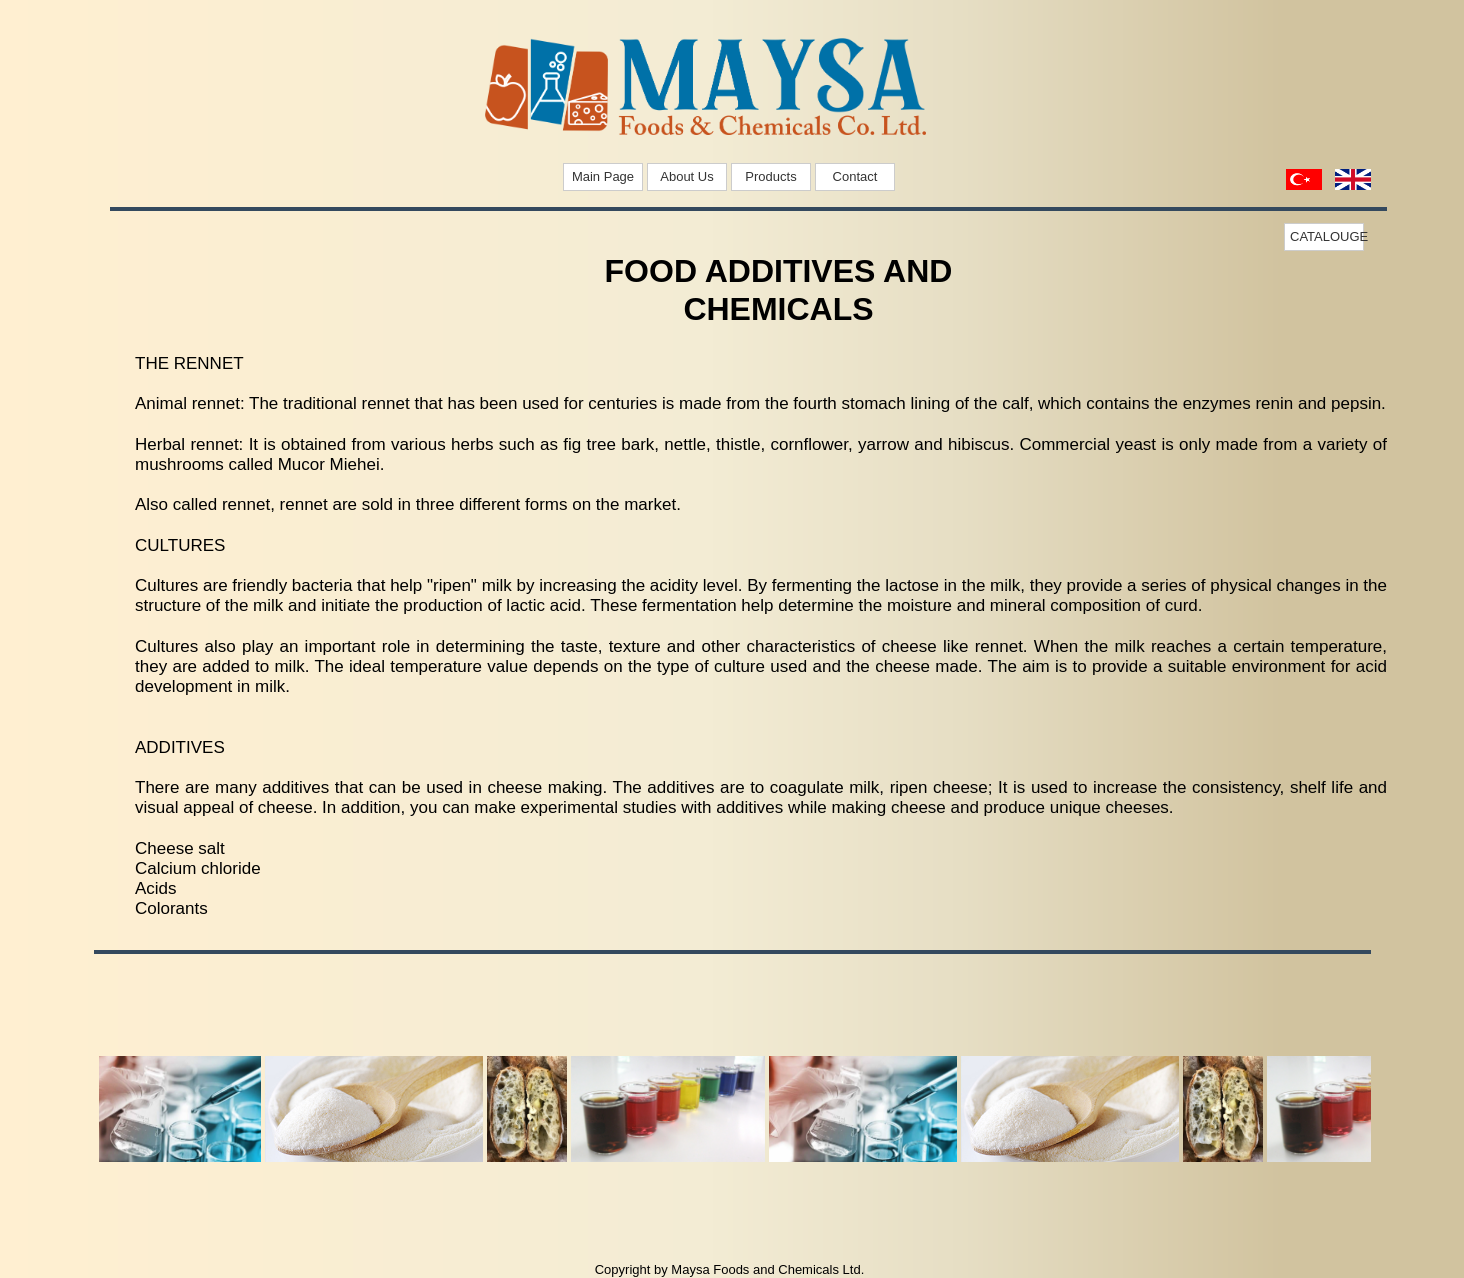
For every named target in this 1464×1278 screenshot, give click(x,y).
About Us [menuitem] (686, 176)
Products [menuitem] (770, 176)
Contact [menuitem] (855, 176)
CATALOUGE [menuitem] (1327, 236)
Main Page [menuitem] (603, 176)
